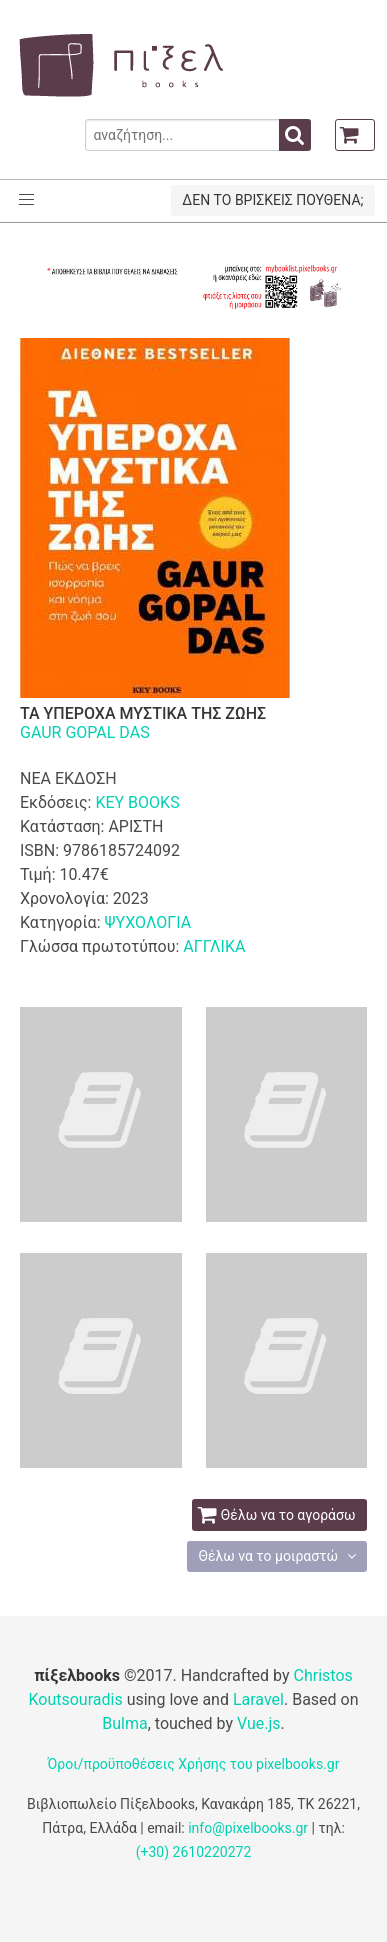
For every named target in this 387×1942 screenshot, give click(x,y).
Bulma (124, 1723)
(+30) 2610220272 (194, 1852)
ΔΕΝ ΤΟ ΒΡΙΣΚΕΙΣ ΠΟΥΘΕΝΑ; (272, 200)
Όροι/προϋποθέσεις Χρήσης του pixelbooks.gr (194, 1764)
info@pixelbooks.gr (248, 1828)
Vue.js (259, 1723)
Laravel (258, 1699)
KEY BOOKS (137, 802)
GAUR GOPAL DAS (85, 732)
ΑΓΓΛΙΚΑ (214, 946)
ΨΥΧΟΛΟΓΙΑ (147, 922)
